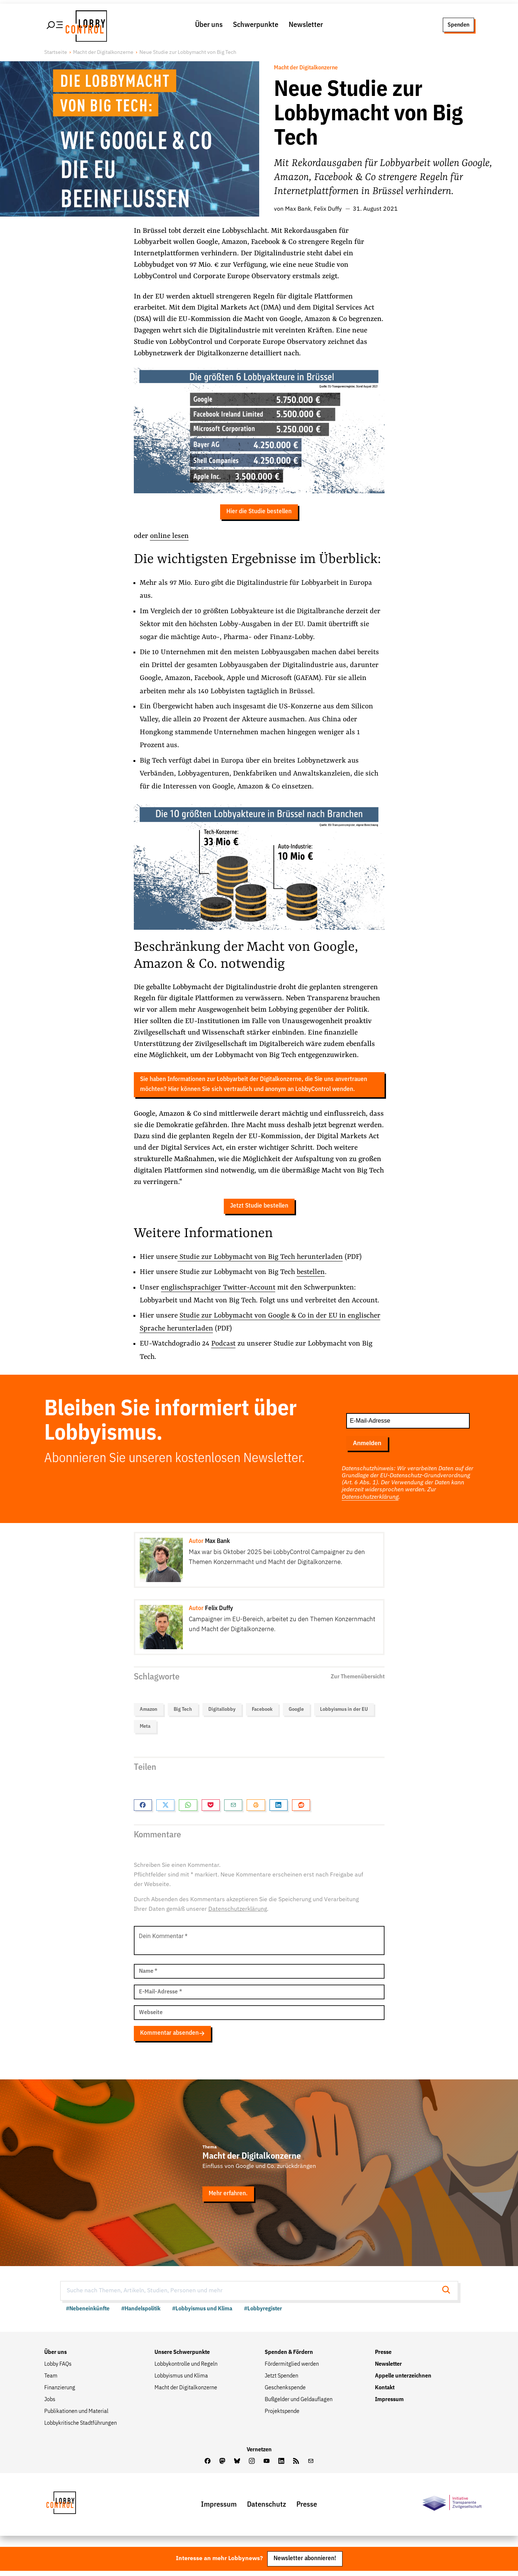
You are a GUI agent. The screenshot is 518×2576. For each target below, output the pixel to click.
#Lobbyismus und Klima (202, 2313)
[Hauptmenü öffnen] (55, 25)
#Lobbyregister (263, 2313)
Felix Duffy (328, 210)
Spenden (458, 25)
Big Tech (183, 1713)
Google (296, 1713)
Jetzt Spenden (281, 2380)
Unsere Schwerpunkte (182, 2357)
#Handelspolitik (140, 2313)
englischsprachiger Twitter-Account (219, 1291)
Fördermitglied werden (292, 2369)
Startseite (55, 53)
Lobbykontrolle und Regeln (186, 2369)
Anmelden (367, 1447)
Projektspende (282, 2416)
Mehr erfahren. (228, 2198)
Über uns (209, 25)
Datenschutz (266, 2509)
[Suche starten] (448, 2295)
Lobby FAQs (58, 2369)
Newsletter (306, 25)
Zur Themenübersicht (358, 1681)
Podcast (223, 1348)
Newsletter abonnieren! (305, 2564)
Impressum (389, 2404)
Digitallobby (222, 1713)
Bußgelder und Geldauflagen (299, 2404)
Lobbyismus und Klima (181, 2380)
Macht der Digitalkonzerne (103, 53)
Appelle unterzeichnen (403, 2380)
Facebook (262, 1713)
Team (51, 2380)
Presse (383, 2357)
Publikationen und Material (76, 2416)
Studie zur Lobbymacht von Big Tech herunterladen (260, 1261)
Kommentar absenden (172, 2037)
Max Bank (298, 210)
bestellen (311, 1276)
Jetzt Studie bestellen (259, 1209)
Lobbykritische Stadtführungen (80, 2428)
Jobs (49, 2404)
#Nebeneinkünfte (87, 2313)
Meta (145, 1730)
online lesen (169, 538)
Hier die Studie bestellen (259, 513)
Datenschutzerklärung (370, 1501)
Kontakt (384, 2392)
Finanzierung (59, 2392)
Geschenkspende (285, 2392)
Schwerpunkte (255, 25)
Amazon (148, 1713)
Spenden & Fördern (289, 2357)
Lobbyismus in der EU (344, 1713)
